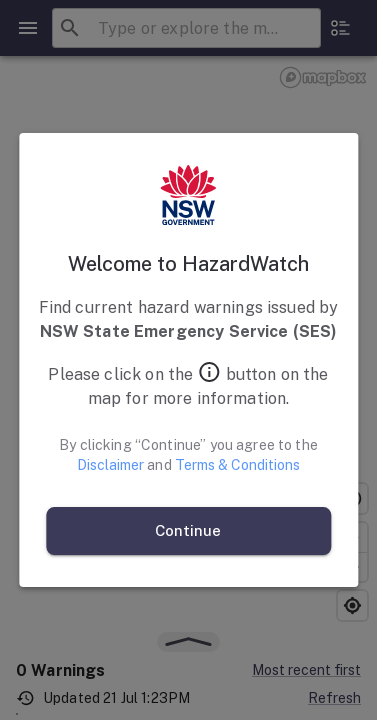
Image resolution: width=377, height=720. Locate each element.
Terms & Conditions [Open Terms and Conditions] (237, 465)
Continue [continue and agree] (188, 531)
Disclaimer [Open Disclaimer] (110, 465)
